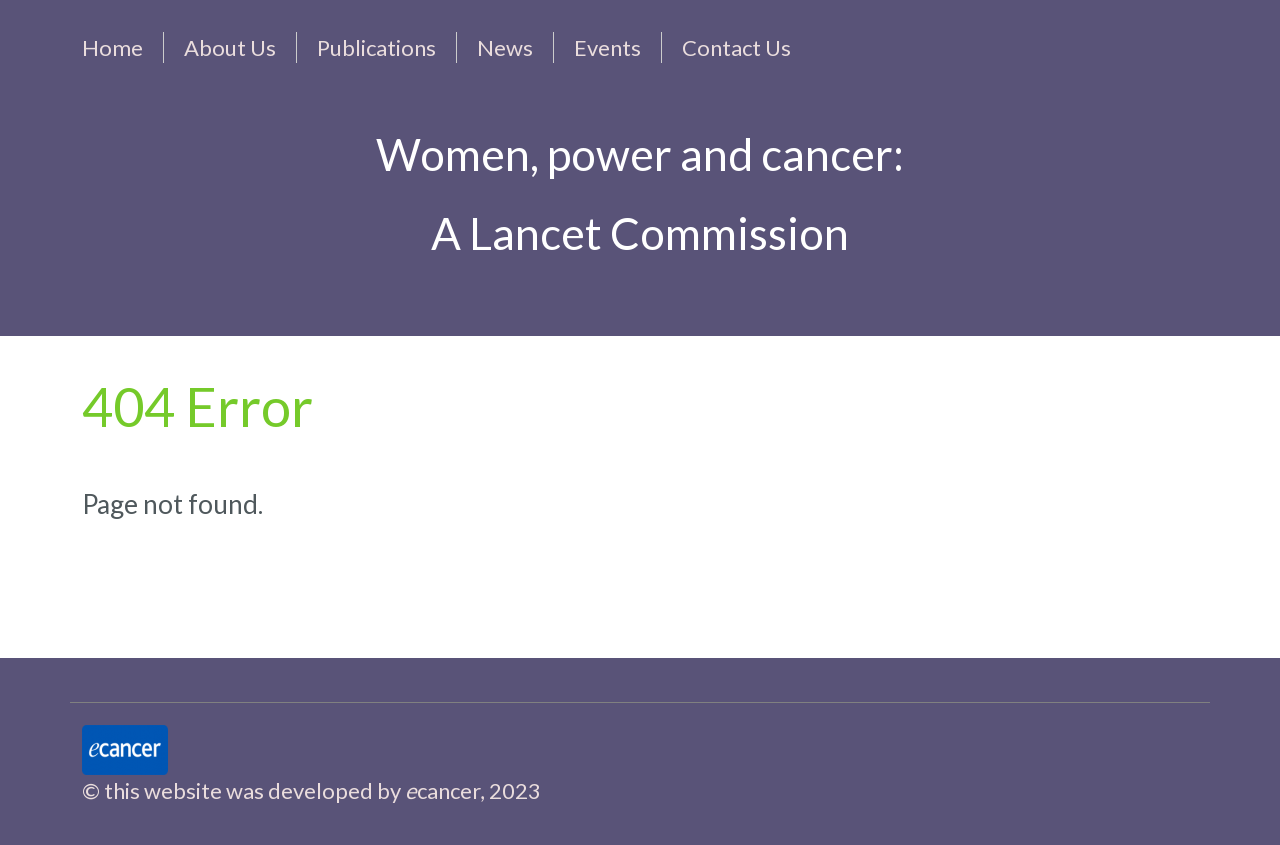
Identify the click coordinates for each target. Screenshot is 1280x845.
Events (607, 47)
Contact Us (736, 47)
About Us (230, 47)
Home (112, 47)
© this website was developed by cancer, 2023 (311, 790)
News (505, 47)
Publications (376, 47)
